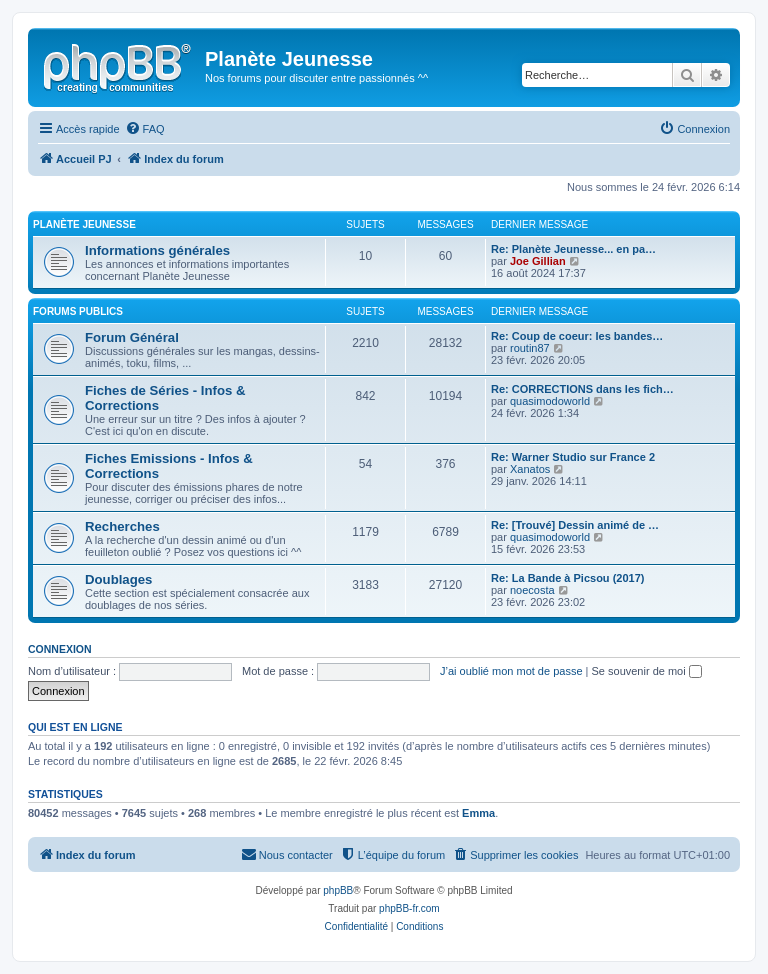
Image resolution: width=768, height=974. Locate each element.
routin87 (530, 348)
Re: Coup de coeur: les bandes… (577, 336)
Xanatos (530, 469)
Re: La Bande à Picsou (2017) (567, 578)
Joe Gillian (538, 261)
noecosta (532, 590)
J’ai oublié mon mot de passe (511, 671)
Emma (478, 813)
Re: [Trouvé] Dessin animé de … (575, 525)
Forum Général (132, 337)
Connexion (60, 649)
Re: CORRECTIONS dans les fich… (582, 389)
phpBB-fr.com (409, 908)
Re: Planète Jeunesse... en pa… (573, 249)
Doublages (118, 579)
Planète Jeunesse (84, 224)
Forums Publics (78, 311)
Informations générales (157, 250)
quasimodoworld (550, 401)
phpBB (338, 890)
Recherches (122, 526)
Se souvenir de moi (647, 671)
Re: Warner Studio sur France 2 (573, 457)
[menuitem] (145, 129)
